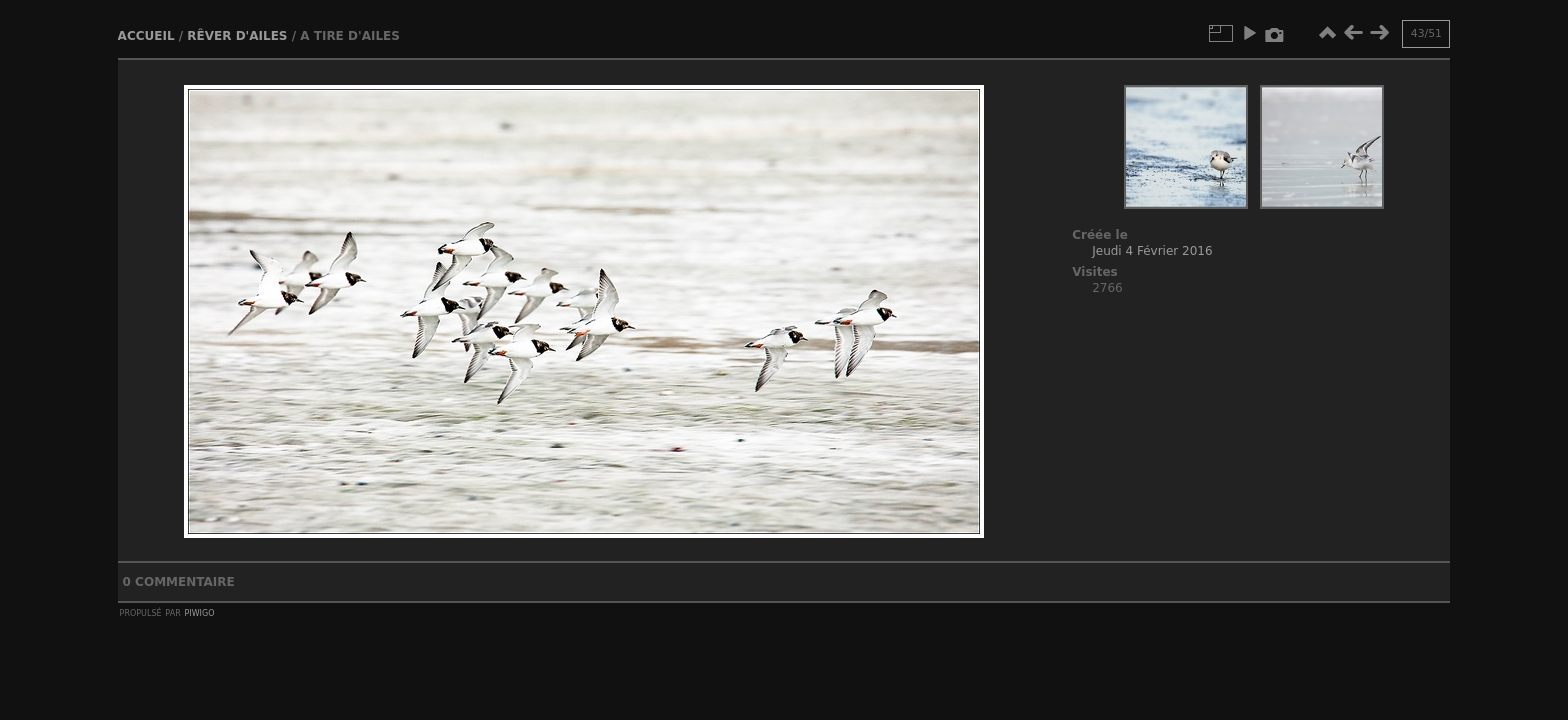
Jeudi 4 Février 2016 (1152, 251)
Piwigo (200, 612)
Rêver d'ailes (237, 36)
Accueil (146, 36)
